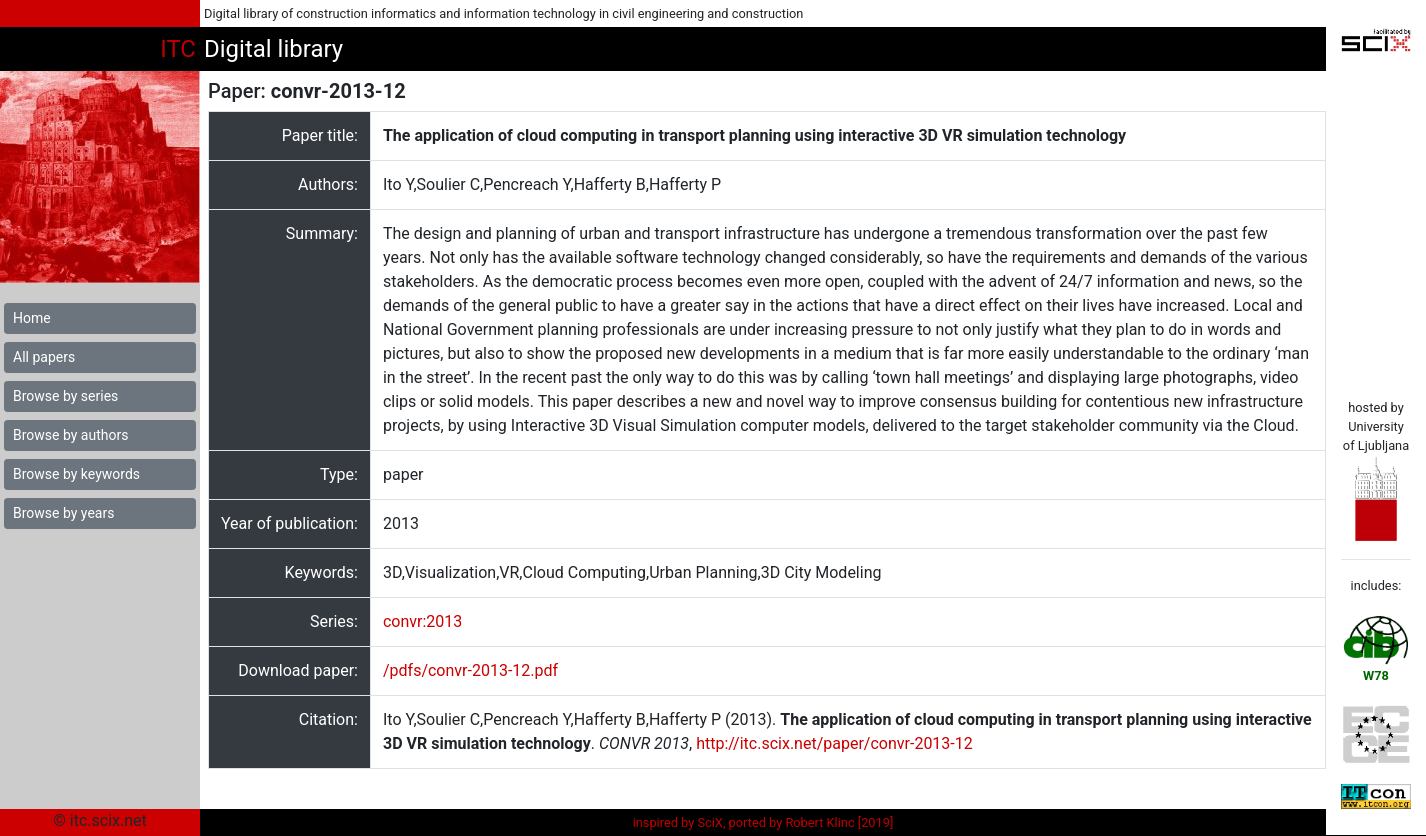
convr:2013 (422, 621)
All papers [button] (44, 357)
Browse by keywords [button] (76, 474)
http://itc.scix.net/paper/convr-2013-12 (834, 743)
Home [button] (32, 318)
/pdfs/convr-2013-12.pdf (470, 670)
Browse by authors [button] (70, 435)
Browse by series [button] (65, 396)
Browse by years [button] (63, 513)
